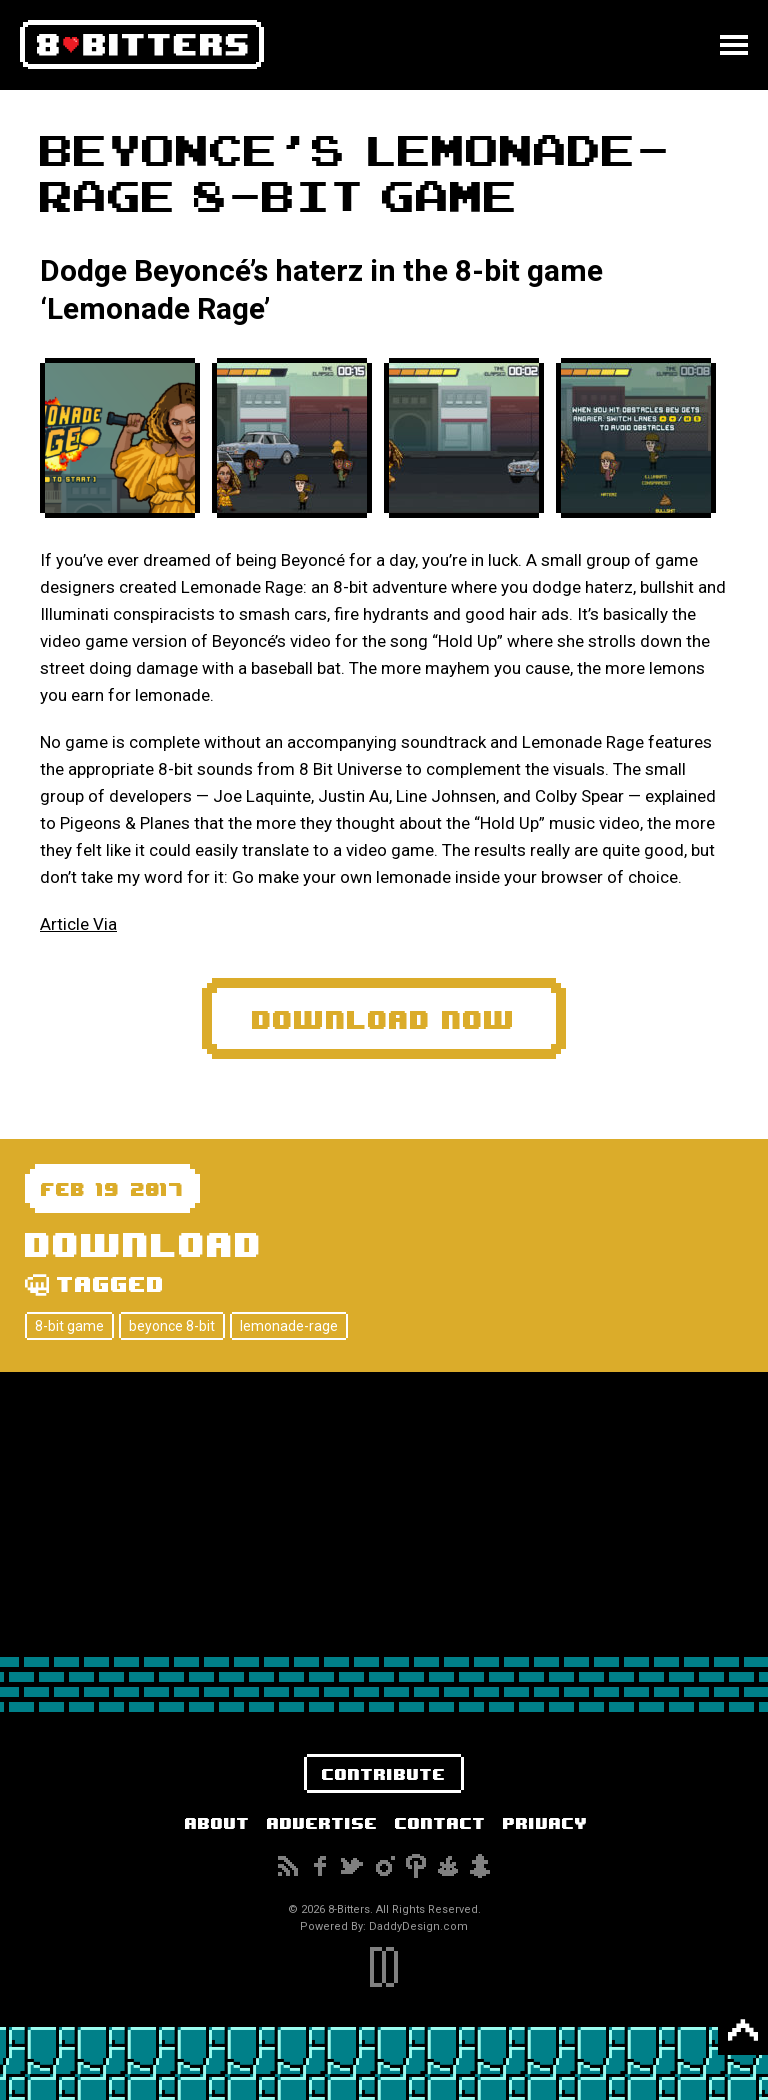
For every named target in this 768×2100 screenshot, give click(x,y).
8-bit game (69, 1326)
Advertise (322, 1822)
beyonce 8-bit (172, 1326)
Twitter (352, 1866)
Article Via (78, 924)
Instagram (384, 1866)
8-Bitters (142, 45)
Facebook (320, 1866)
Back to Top (743, 2030)
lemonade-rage (289, 1326)
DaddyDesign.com (418, 1926)
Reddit (448, 1866)
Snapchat (480, 1866)
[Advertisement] (384, 1512)
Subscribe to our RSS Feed (288, 1866)
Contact (440, 1822)
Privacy (545, 1822)
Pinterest (416, 1866)
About (217, 1822)
